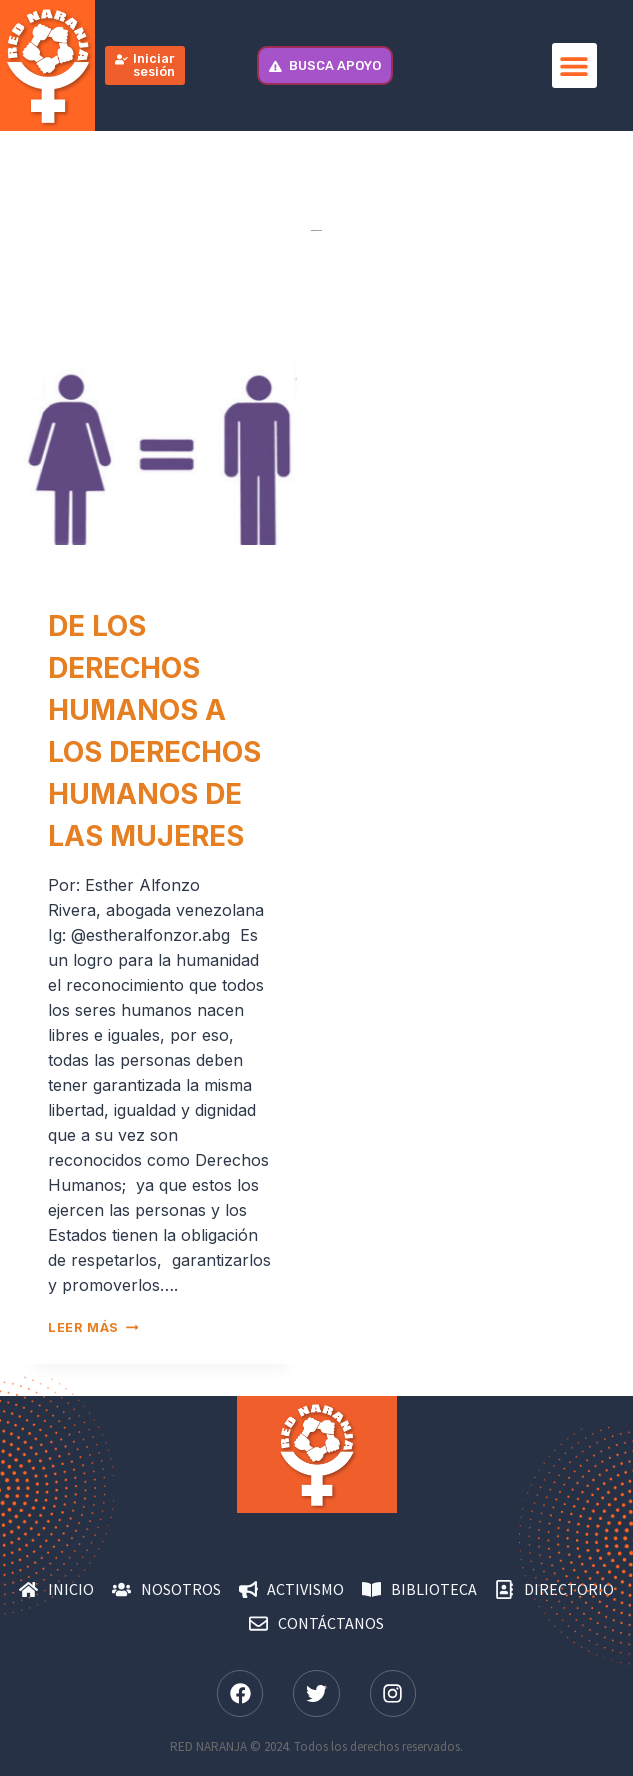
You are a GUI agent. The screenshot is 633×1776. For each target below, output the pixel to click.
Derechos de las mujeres (139, 581)
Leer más (93, 1327)
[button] (574, 65)
